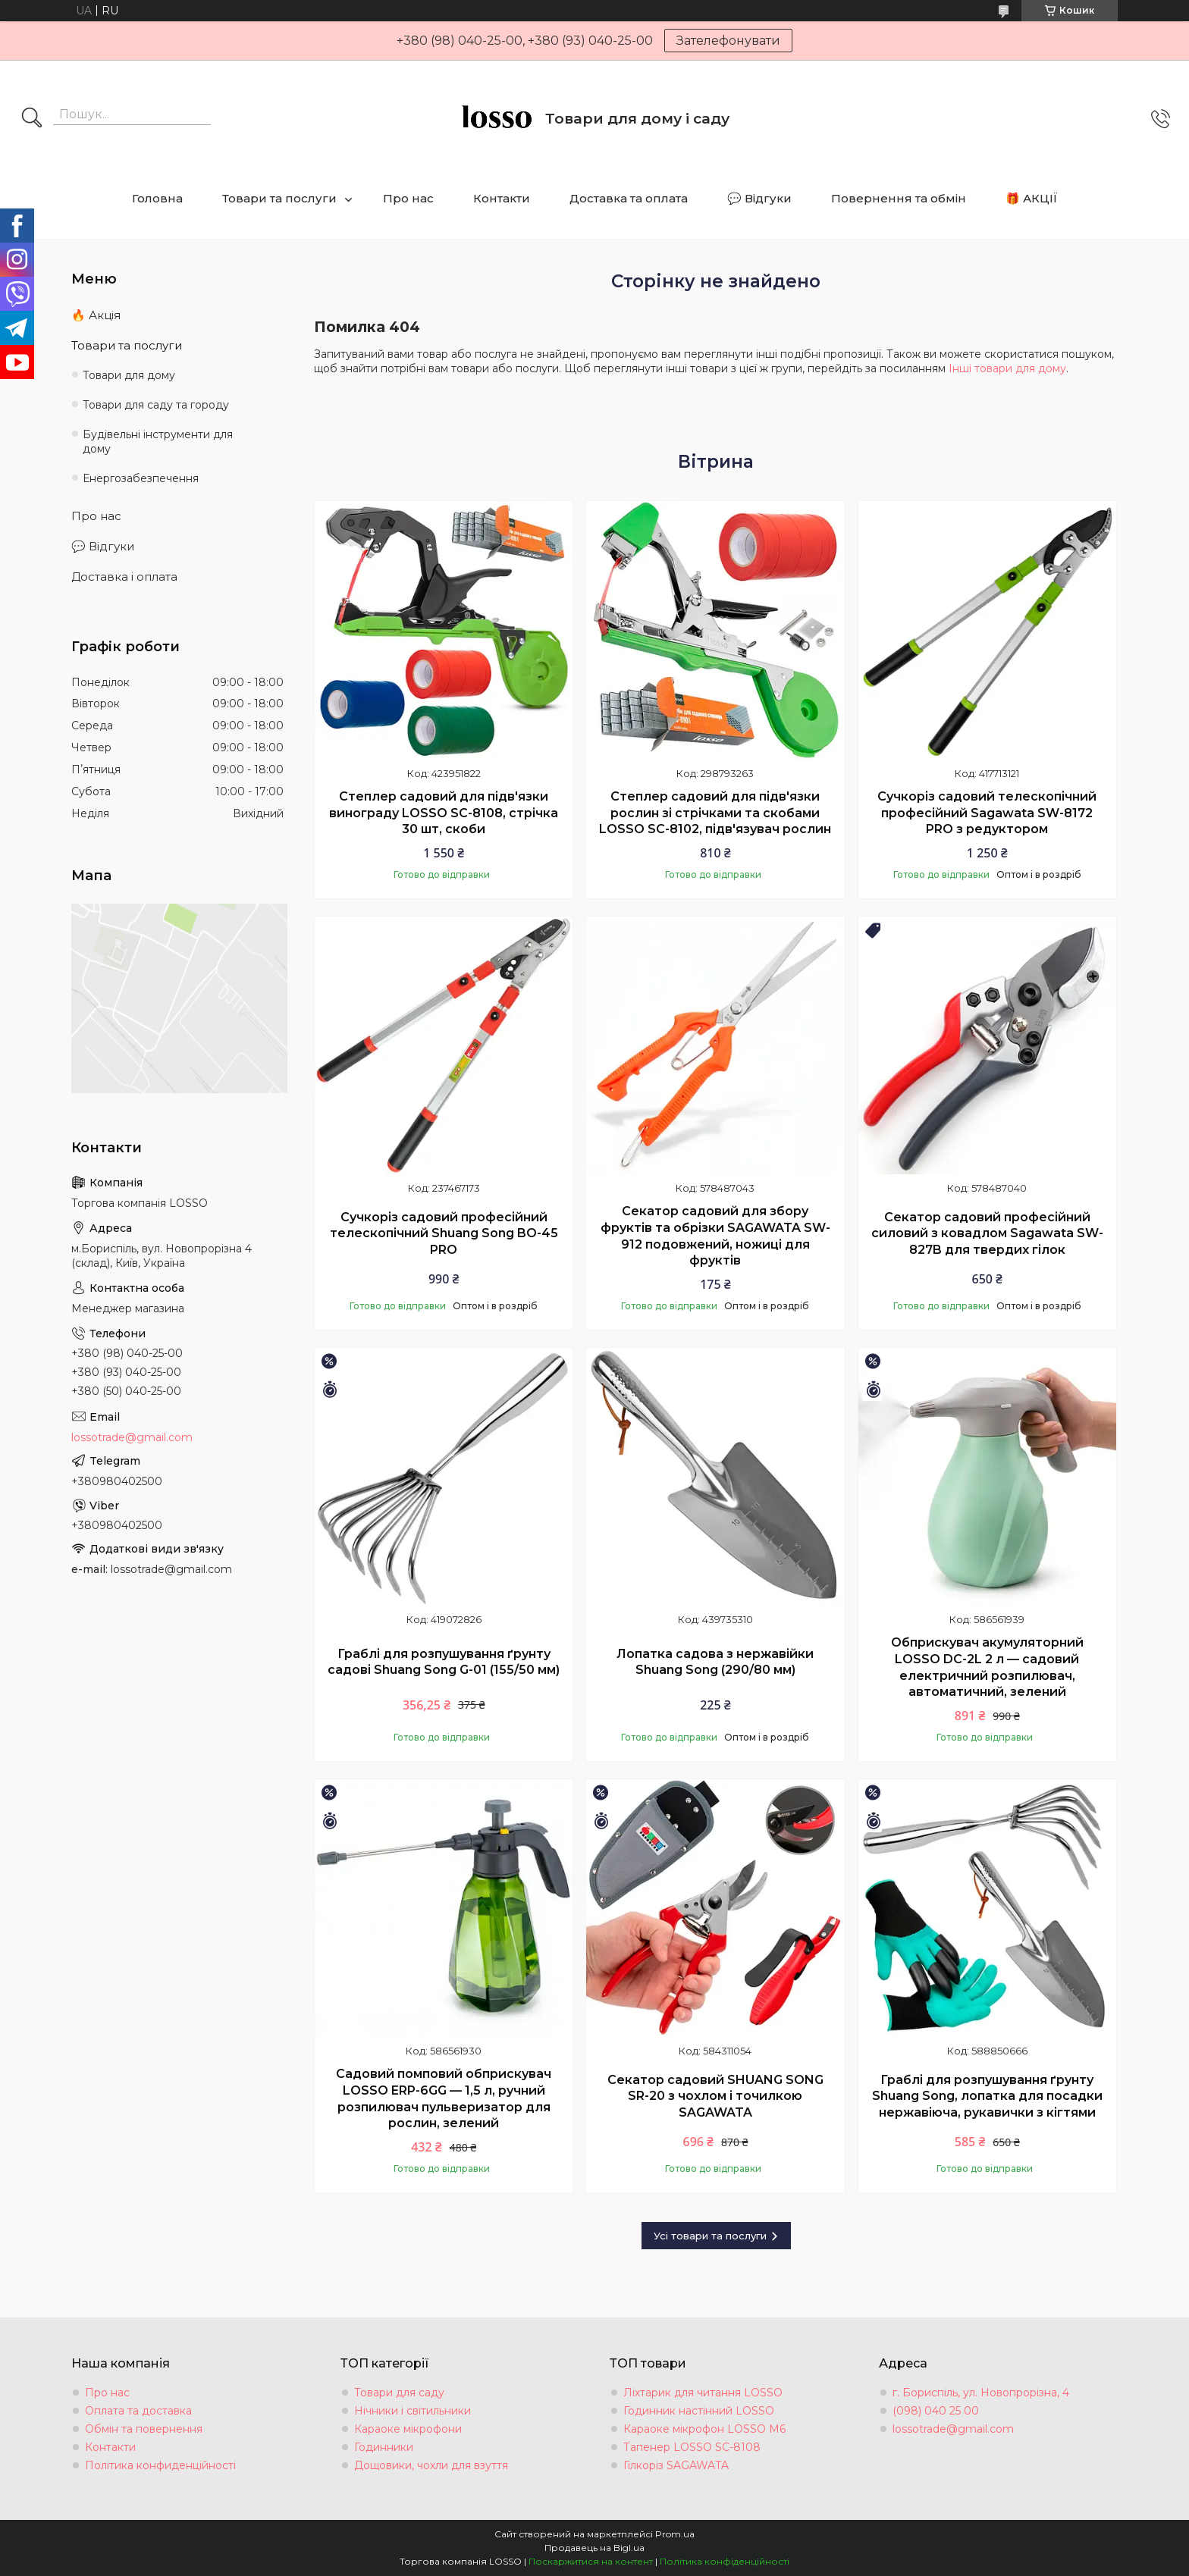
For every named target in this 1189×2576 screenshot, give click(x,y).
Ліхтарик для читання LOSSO (703, 2392)
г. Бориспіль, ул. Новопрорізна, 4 (981, 2392)
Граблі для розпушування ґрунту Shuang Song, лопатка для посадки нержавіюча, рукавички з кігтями (987, 2096)
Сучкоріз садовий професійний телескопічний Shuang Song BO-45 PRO (444, 1233)
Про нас (408, 198)
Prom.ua (675, 2534)
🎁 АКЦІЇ (1031, 198)
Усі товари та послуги (710, 2236)
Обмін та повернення (143, 2429)
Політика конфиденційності (160, 2465)
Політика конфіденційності (724, 2561)
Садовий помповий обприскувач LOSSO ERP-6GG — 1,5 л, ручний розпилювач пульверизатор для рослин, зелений (443, 2098)
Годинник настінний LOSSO (698, 2411)
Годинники (383, 2447)
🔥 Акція (96, 315)
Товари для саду (399, 2392)
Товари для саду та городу (156, 405)
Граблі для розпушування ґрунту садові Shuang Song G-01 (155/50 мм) (444, 1662)
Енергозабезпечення (141, 478)
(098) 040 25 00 (936, 2411)
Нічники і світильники (412, 2411)
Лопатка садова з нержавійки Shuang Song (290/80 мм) (715, 1662)
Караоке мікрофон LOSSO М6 (704, 2429)
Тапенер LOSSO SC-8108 (692, 2447)
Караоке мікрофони (408, 2429)
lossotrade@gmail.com (132, 1437)
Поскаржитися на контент (591, 2561)
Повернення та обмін (898, 198)
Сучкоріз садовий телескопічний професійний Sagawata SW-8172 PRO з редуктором (986, 812)
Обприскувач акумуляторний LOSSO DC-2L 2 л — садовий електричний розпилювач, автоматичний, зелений (987, 1667)
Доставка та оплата (628, 198)
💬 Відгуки (759, 198)
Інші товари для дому (1007, 368)
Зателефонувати (728, 40)
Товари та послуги (279, 198)
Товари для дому (129, 375)
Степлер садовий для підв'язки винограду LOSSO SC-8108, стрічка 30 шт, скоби (443, 812)
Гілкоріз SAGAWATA (676, 2465)
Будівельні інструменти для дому (158, 442)
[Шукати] (32, 119)
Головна (157, 198)
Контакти (501, 198)
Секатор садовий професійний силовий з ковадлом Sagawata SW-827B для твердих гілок (987, 1233)
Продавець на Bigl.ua (594, 2547)
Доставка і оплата (124, 576)
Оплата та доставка (138, 2411)
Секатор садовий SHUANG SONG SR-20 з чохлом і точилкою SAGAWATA (715, 2096)
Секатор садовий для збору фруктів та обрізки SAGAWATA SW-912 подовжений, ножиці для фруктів (715, 1236)
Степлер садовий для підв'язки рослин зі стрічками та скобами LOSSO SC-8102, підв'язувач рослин (715, 812)
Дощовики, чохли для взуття (431, 2465)
